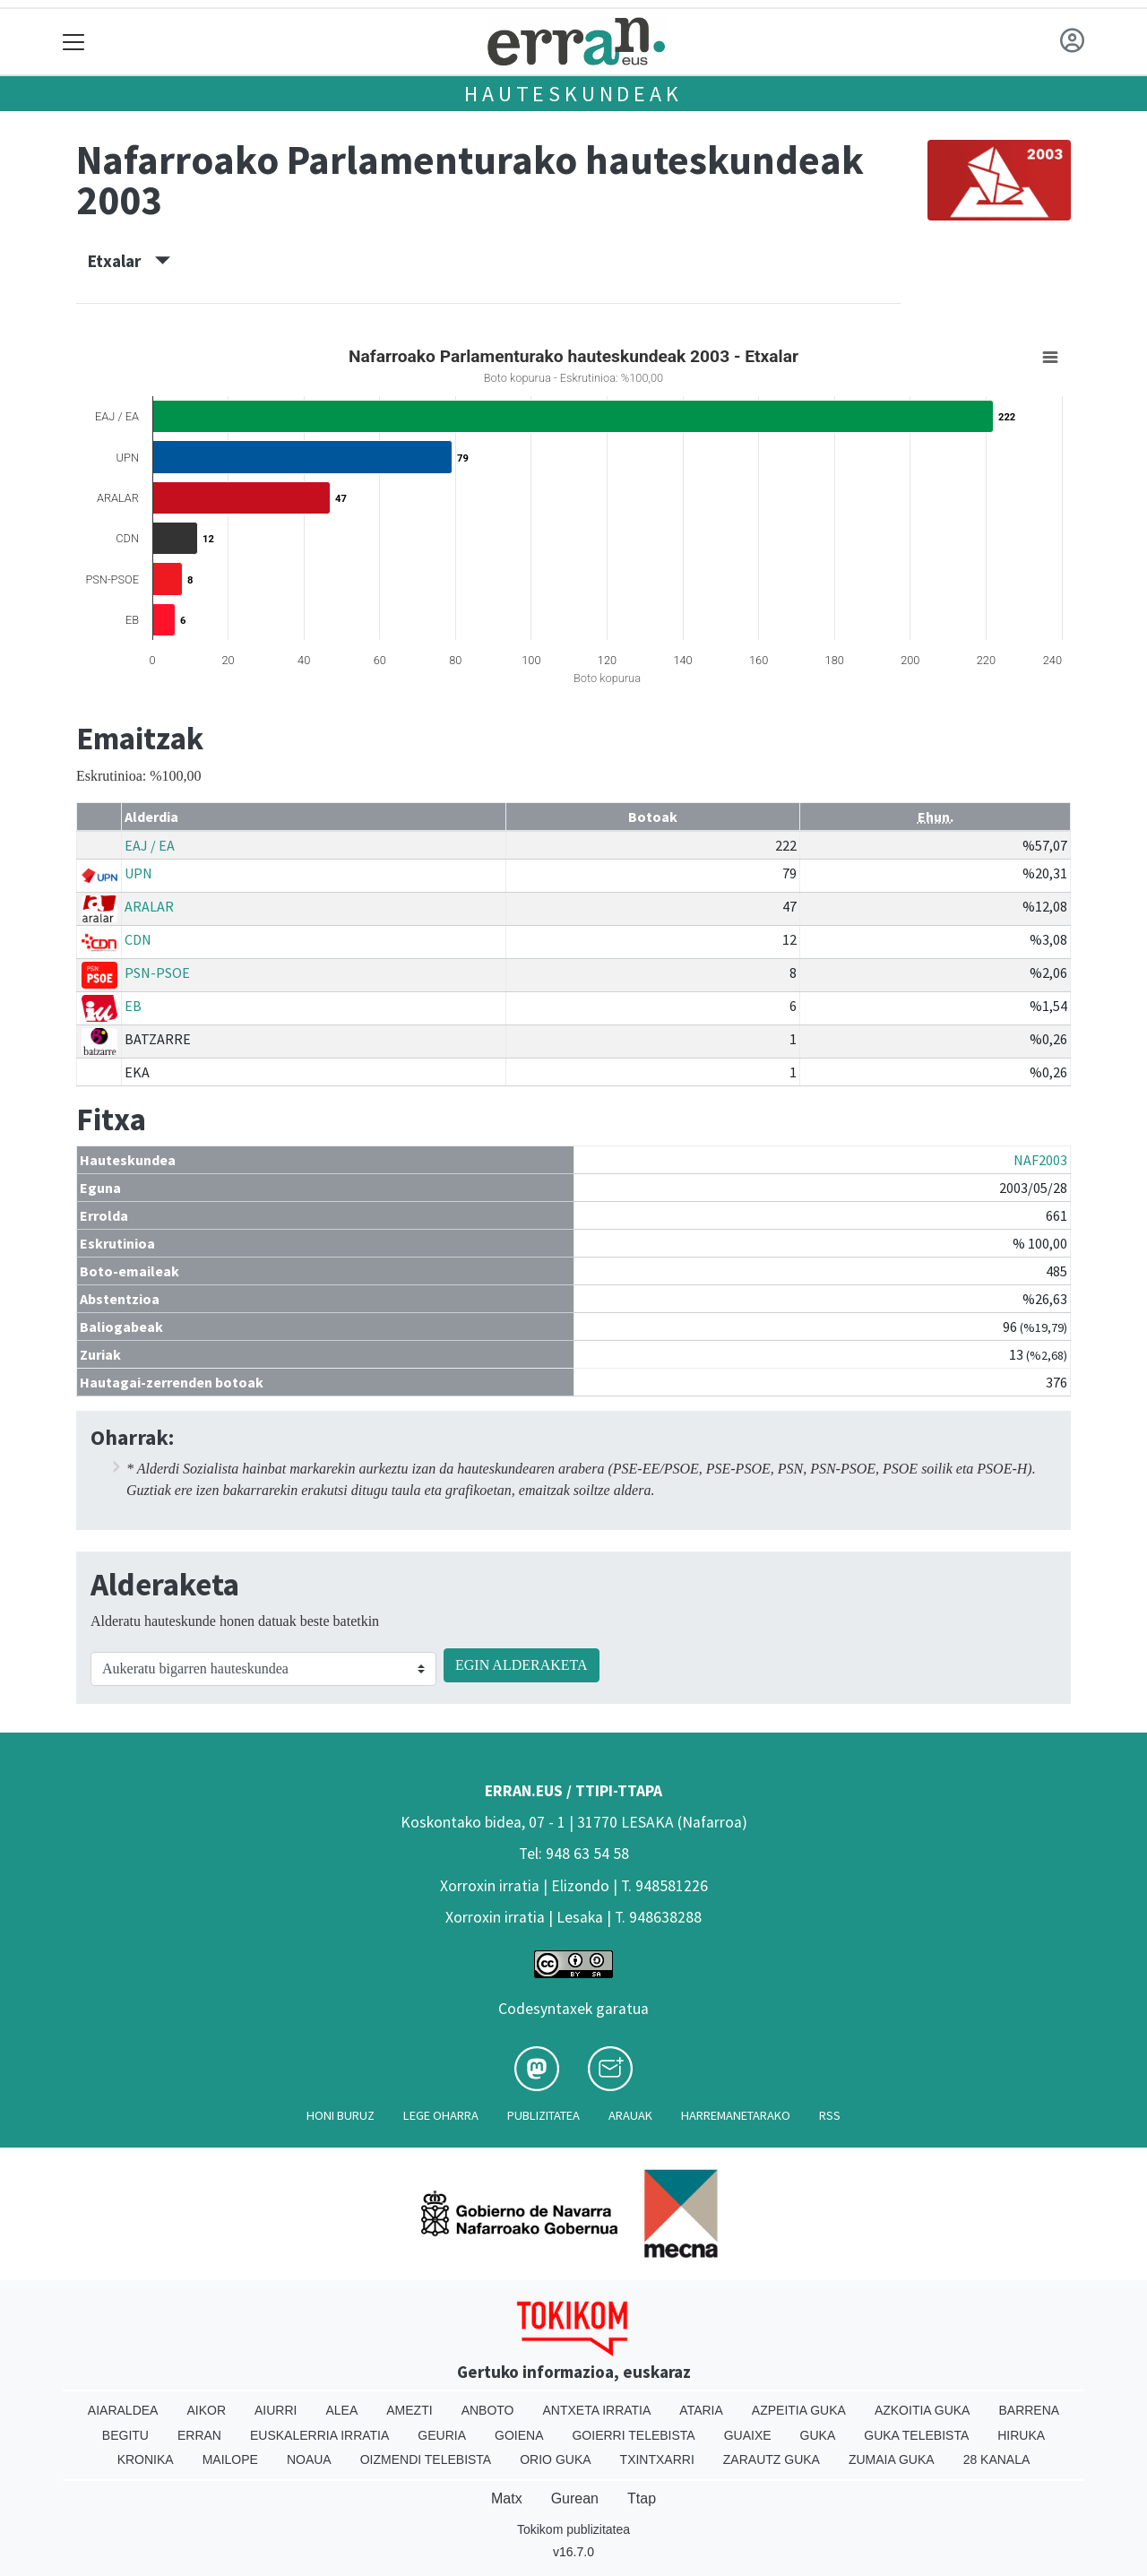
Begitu (125, 2435)
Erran (199, 2435)
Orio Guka (555, 2459)
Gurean (575, 2498)
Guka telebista (916, 2435)
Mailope (230, 2459)
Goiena (519, 2435)
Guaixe (748, 2435)
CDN (138, 939)
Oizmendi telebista (426, 2459)
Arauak (630, 2115)
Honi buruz (340, 2115)
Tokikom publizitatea (573, 2529)
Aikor (206, 2410)
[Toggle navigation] (74, 41)
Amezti (409, 2410)
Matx (506, 2498)
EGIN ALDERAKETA (521, 1665)
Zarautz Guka (771, 2459)
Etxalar (129, 261)
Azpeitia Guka (799, 2410)
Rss (830, 2115)
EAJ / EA (150, 845)
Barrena (1028, 2410)
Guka (818, 2435)
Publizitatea (543, 2115)
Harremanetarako (735, 2115)
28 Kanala (997, 2459)
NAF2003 (1040, 1160)
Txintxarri (657, 2459)
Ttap (641, 2498)
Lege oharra (441, 2115)
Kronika (145, 2459)
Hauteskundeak (573, 94)
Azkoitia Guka (922, 2410)
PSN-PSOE (157, 972)
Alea (341, 2410)
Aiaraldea (123, 2410)
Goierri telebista (633, 2435)
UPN (138, 873)
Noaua (309, 2459)
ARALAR (149, 906)
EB (133, 1006)
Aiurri (275, 2410)
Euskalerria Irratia (319, 2435)
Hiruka (1021, 2435)
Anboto (487, 2410)
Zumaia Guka (892, 2459)
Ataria (701, 2410)
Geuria (442, 2435)
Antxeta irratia (597, 2410)
